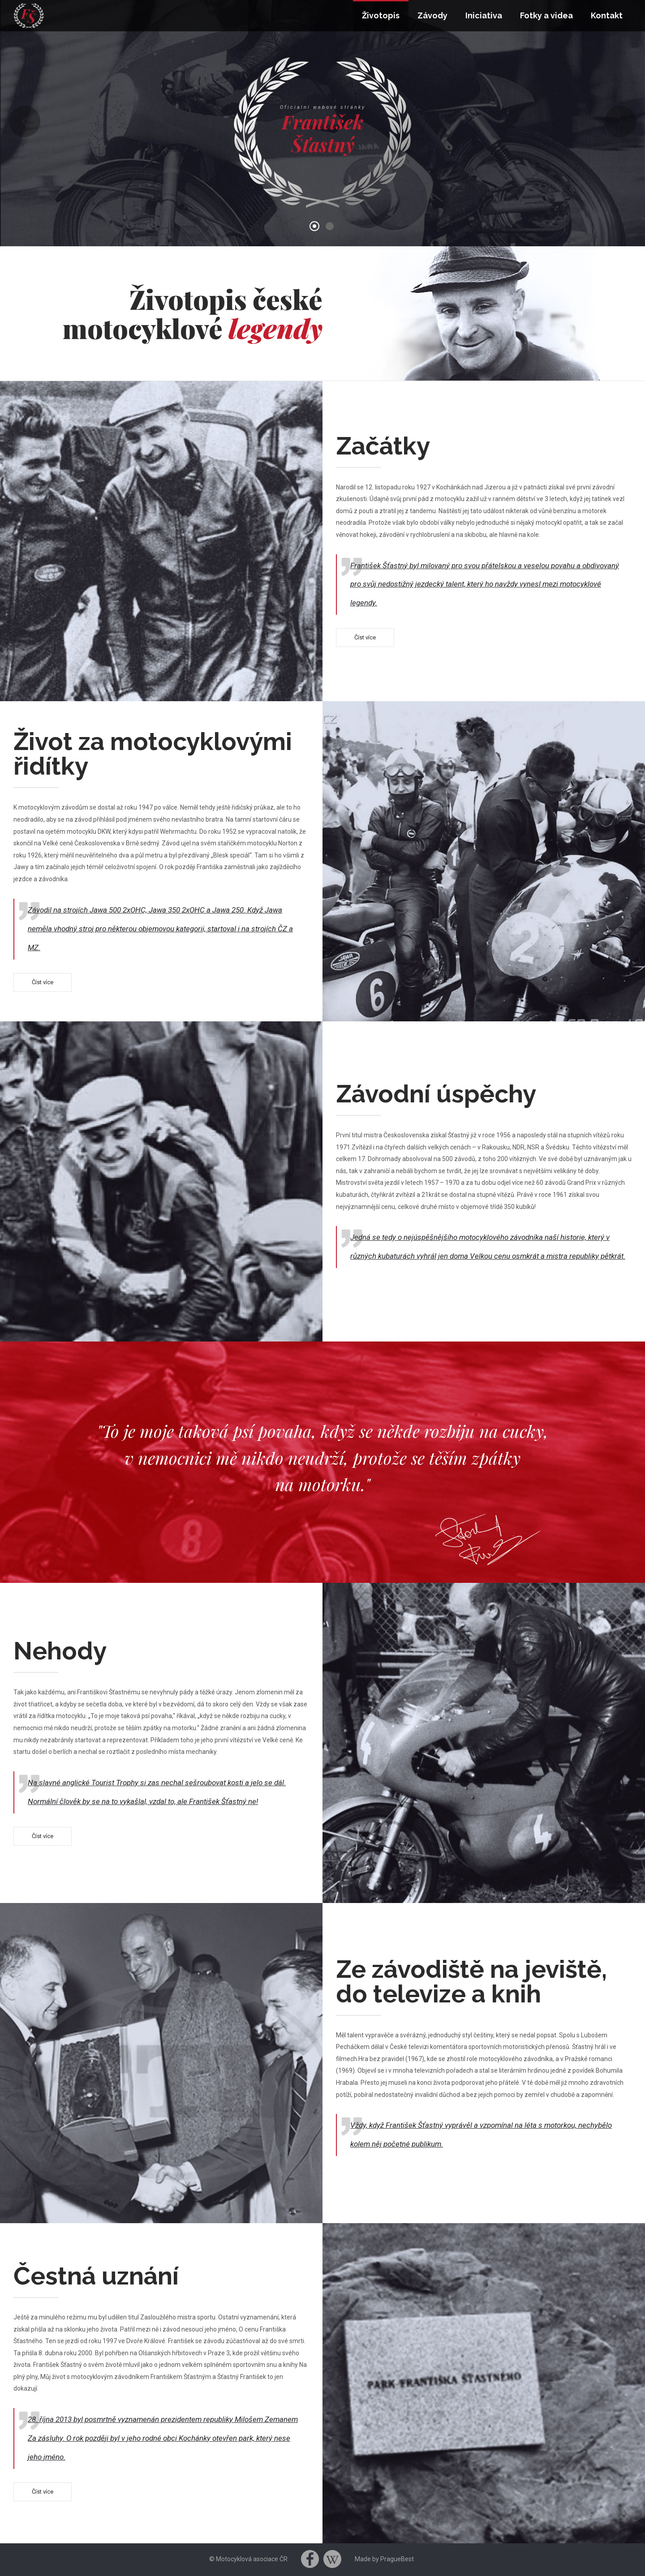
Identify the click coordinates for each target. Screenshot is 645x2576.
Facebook (310, 2559)
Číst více (365, 637)
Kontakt (607, 15)
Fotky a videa (546, 15)
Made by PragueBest (384, 2559)
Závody (432, 15)
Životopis (381, 15)
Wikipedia (332, 2559)
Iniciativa (483, 15)
